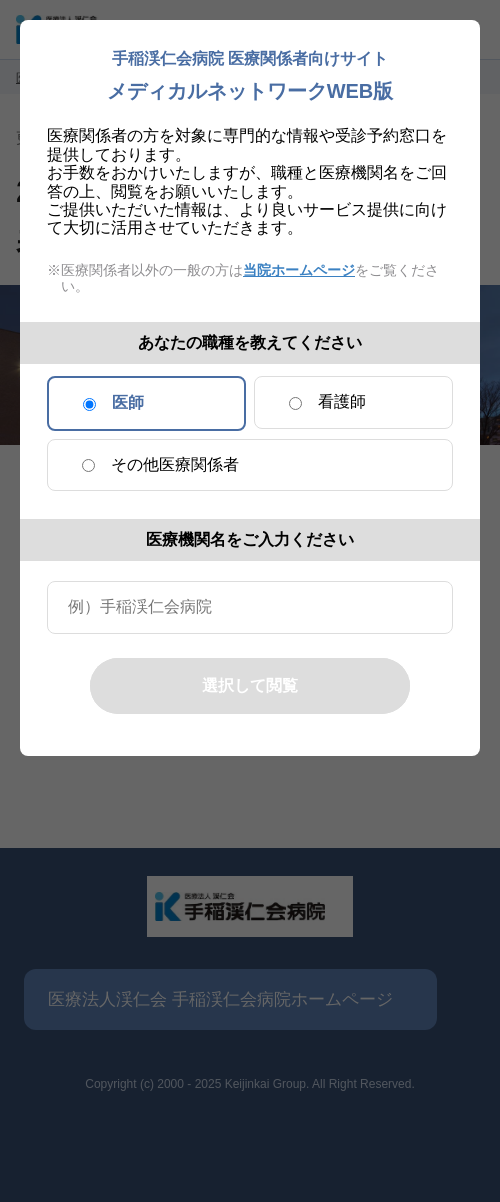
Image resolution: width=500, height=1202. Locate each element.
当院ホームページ (299, 270)
